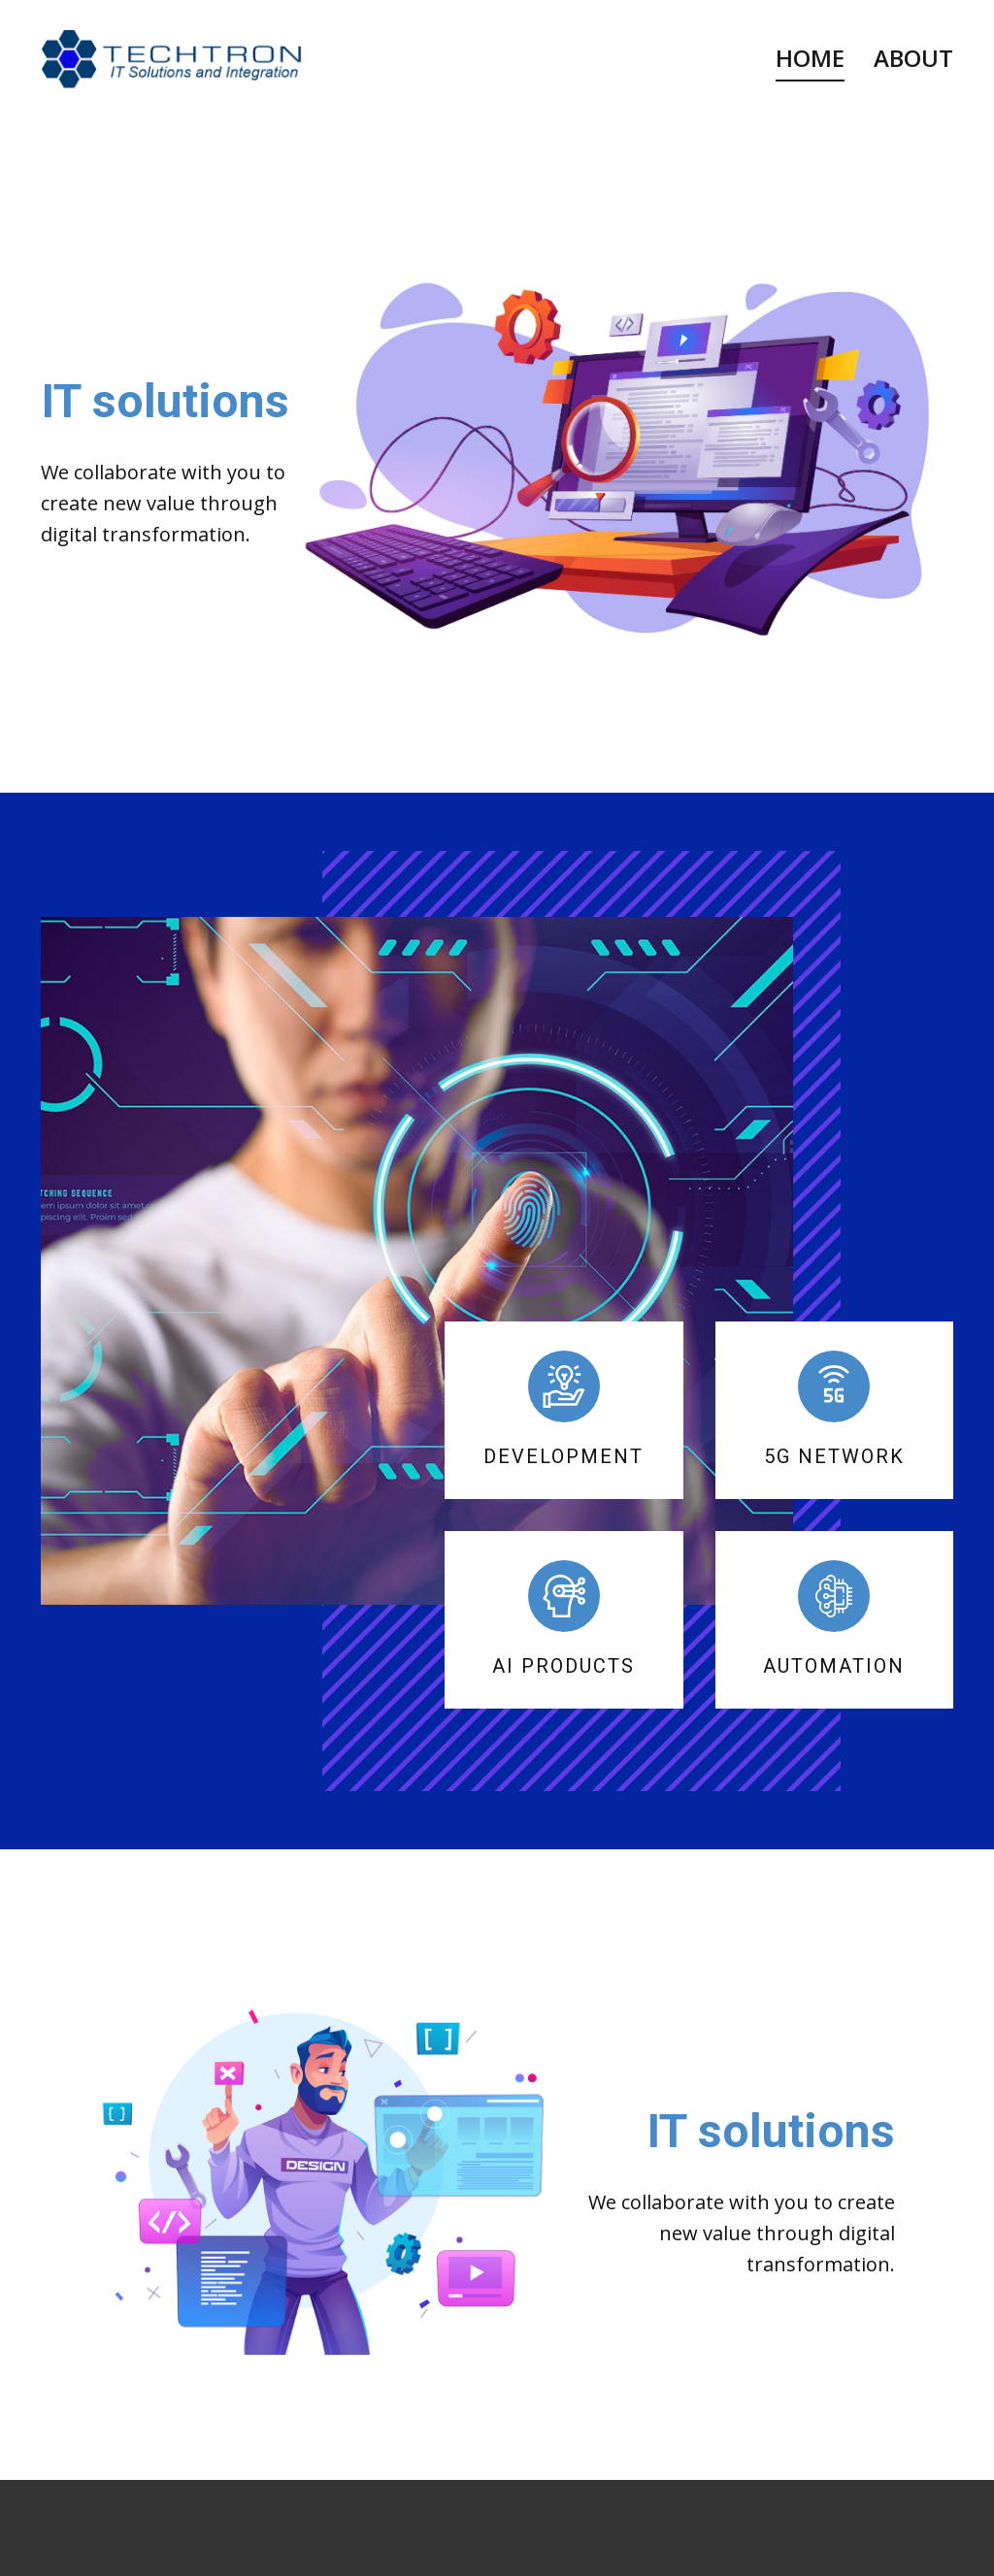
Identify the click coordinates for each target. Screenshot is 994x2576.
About (913, 58)
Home (810, 58)
